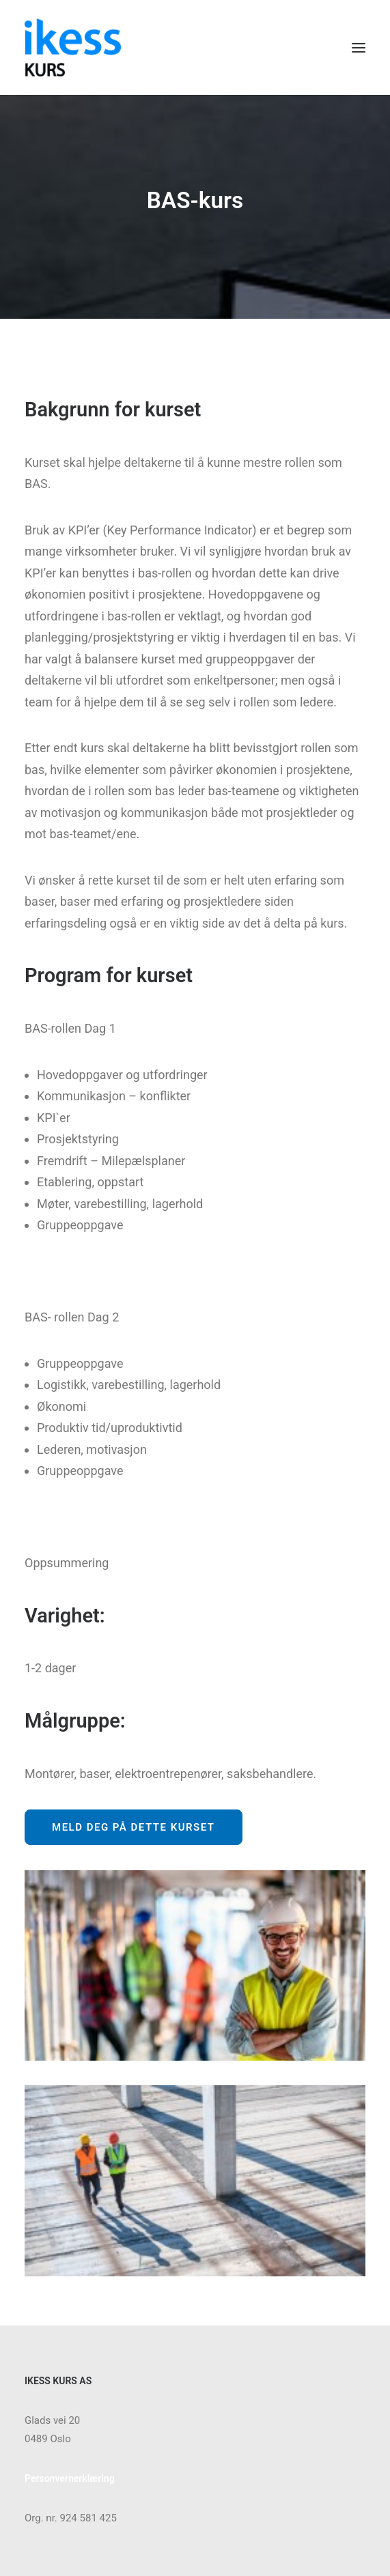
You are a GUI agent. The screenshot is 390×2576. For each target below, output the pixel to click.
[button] (358, 47)
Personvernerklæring (70, 2478)
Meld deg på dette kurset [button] (133, 1827)
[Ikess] (73, 47)
